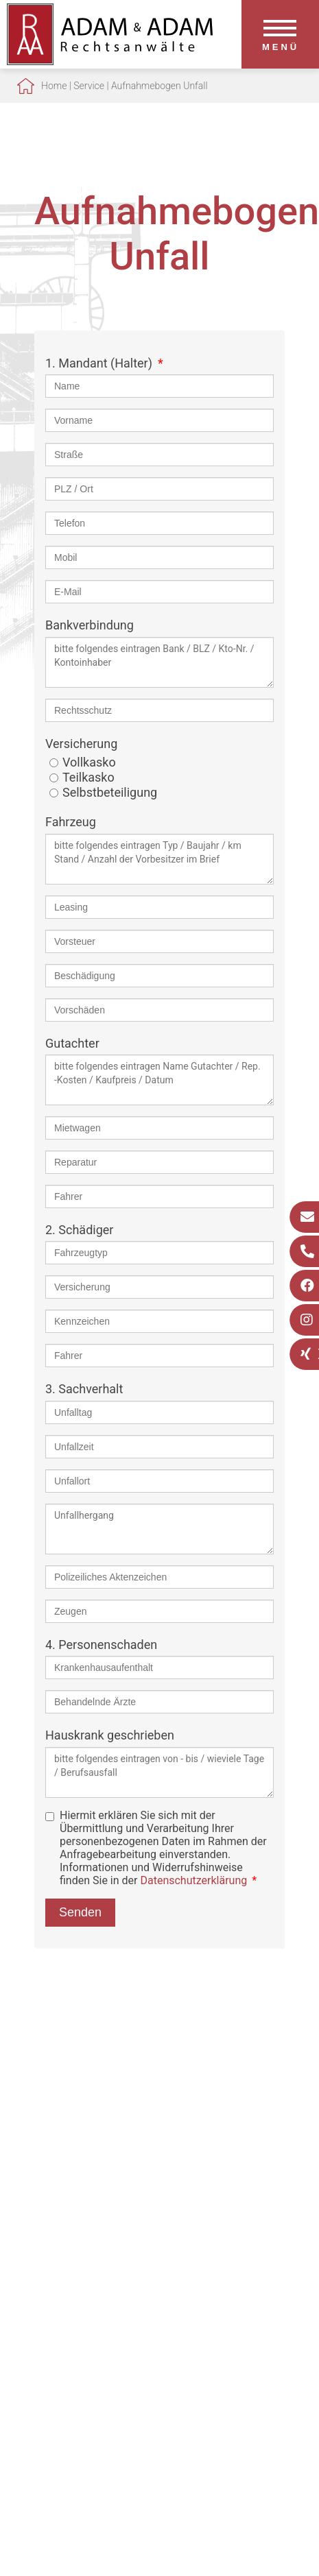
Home (54, 85)
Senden (80, 1912)
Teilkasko (88, 777)
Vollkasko (89, 762)
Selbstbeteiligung (109, 792)
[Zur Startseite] (110, 60)
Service (88, 85)
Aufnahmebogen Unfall (159, 85)
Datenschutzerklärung (193, 1880)
